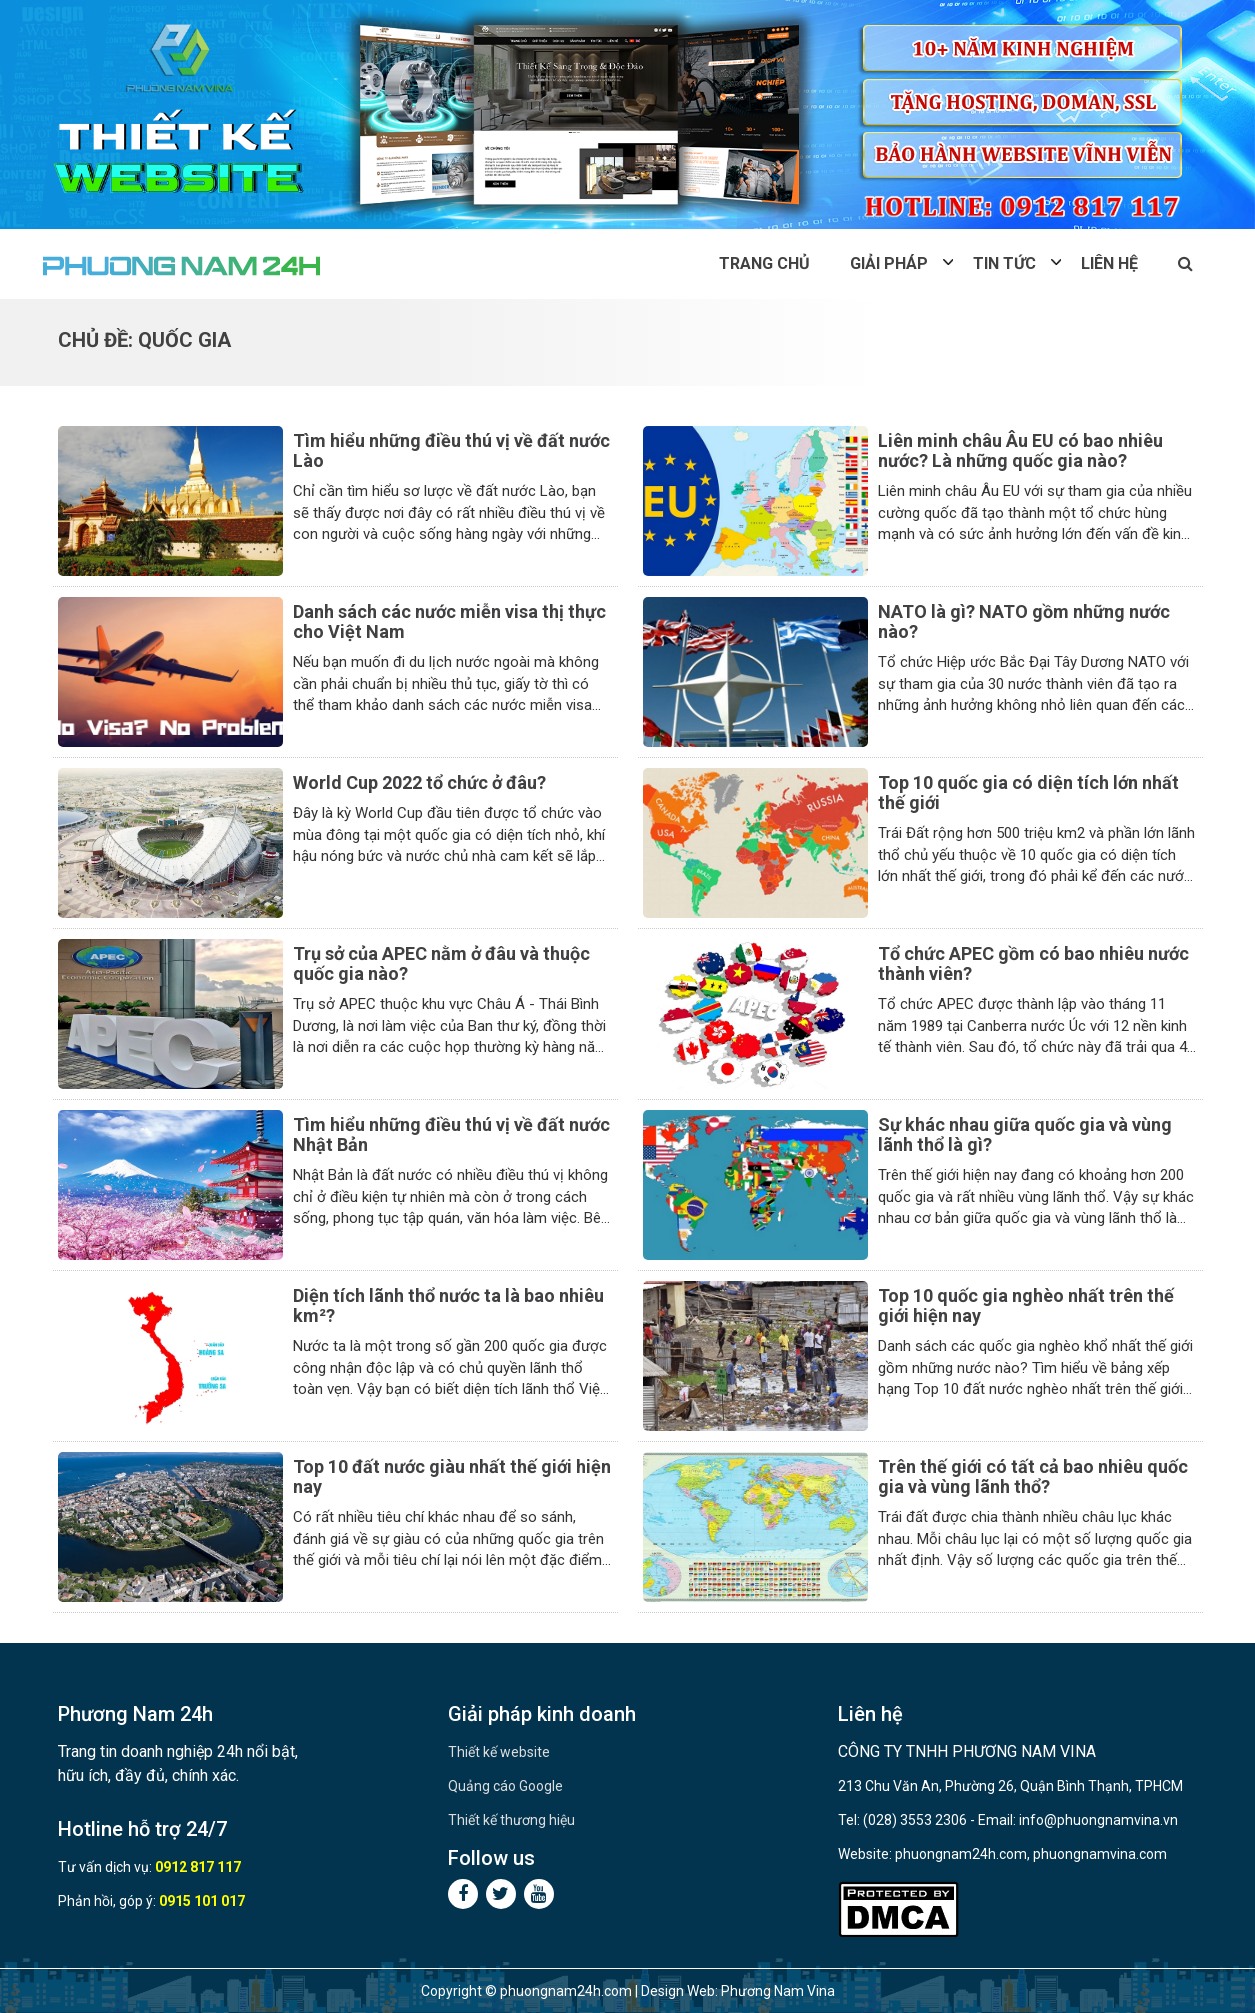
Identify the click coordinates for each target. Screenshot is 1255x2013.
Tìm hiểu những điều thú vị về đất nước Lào (451, 450)
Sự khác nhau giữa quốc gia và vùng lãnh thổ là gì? (1025, 1134)
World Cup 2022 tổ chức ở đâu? (419, 782)
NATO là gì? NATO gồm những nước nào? (1024, 621)
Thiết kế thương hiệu (511, 1820)
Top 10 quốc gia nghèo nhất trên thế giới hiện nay (1026, 1305)
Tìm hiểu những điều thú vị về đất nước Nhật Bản (451, 1134)
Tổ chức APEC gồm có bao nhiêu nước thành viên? (1033, 963)
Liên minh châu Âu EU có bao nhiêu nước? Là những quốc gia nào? (1020, 450)
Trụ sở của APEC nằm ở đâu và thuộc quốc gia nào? (441, 963)
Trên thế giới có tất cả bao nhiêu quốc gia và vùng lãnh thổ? (1033, 1476)
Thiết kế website (499, 1752)
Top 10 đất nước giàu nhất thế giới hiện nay (452, 1476)
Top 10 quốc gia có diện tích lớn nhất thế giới (1028, 792)
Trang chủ (764, 263)
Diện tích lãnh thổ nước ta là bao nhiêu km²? (448, 1305)
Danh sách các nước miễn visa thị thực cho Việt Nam (449, 621)
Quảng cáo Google (505, 1786)
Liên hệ (1109, 263)
